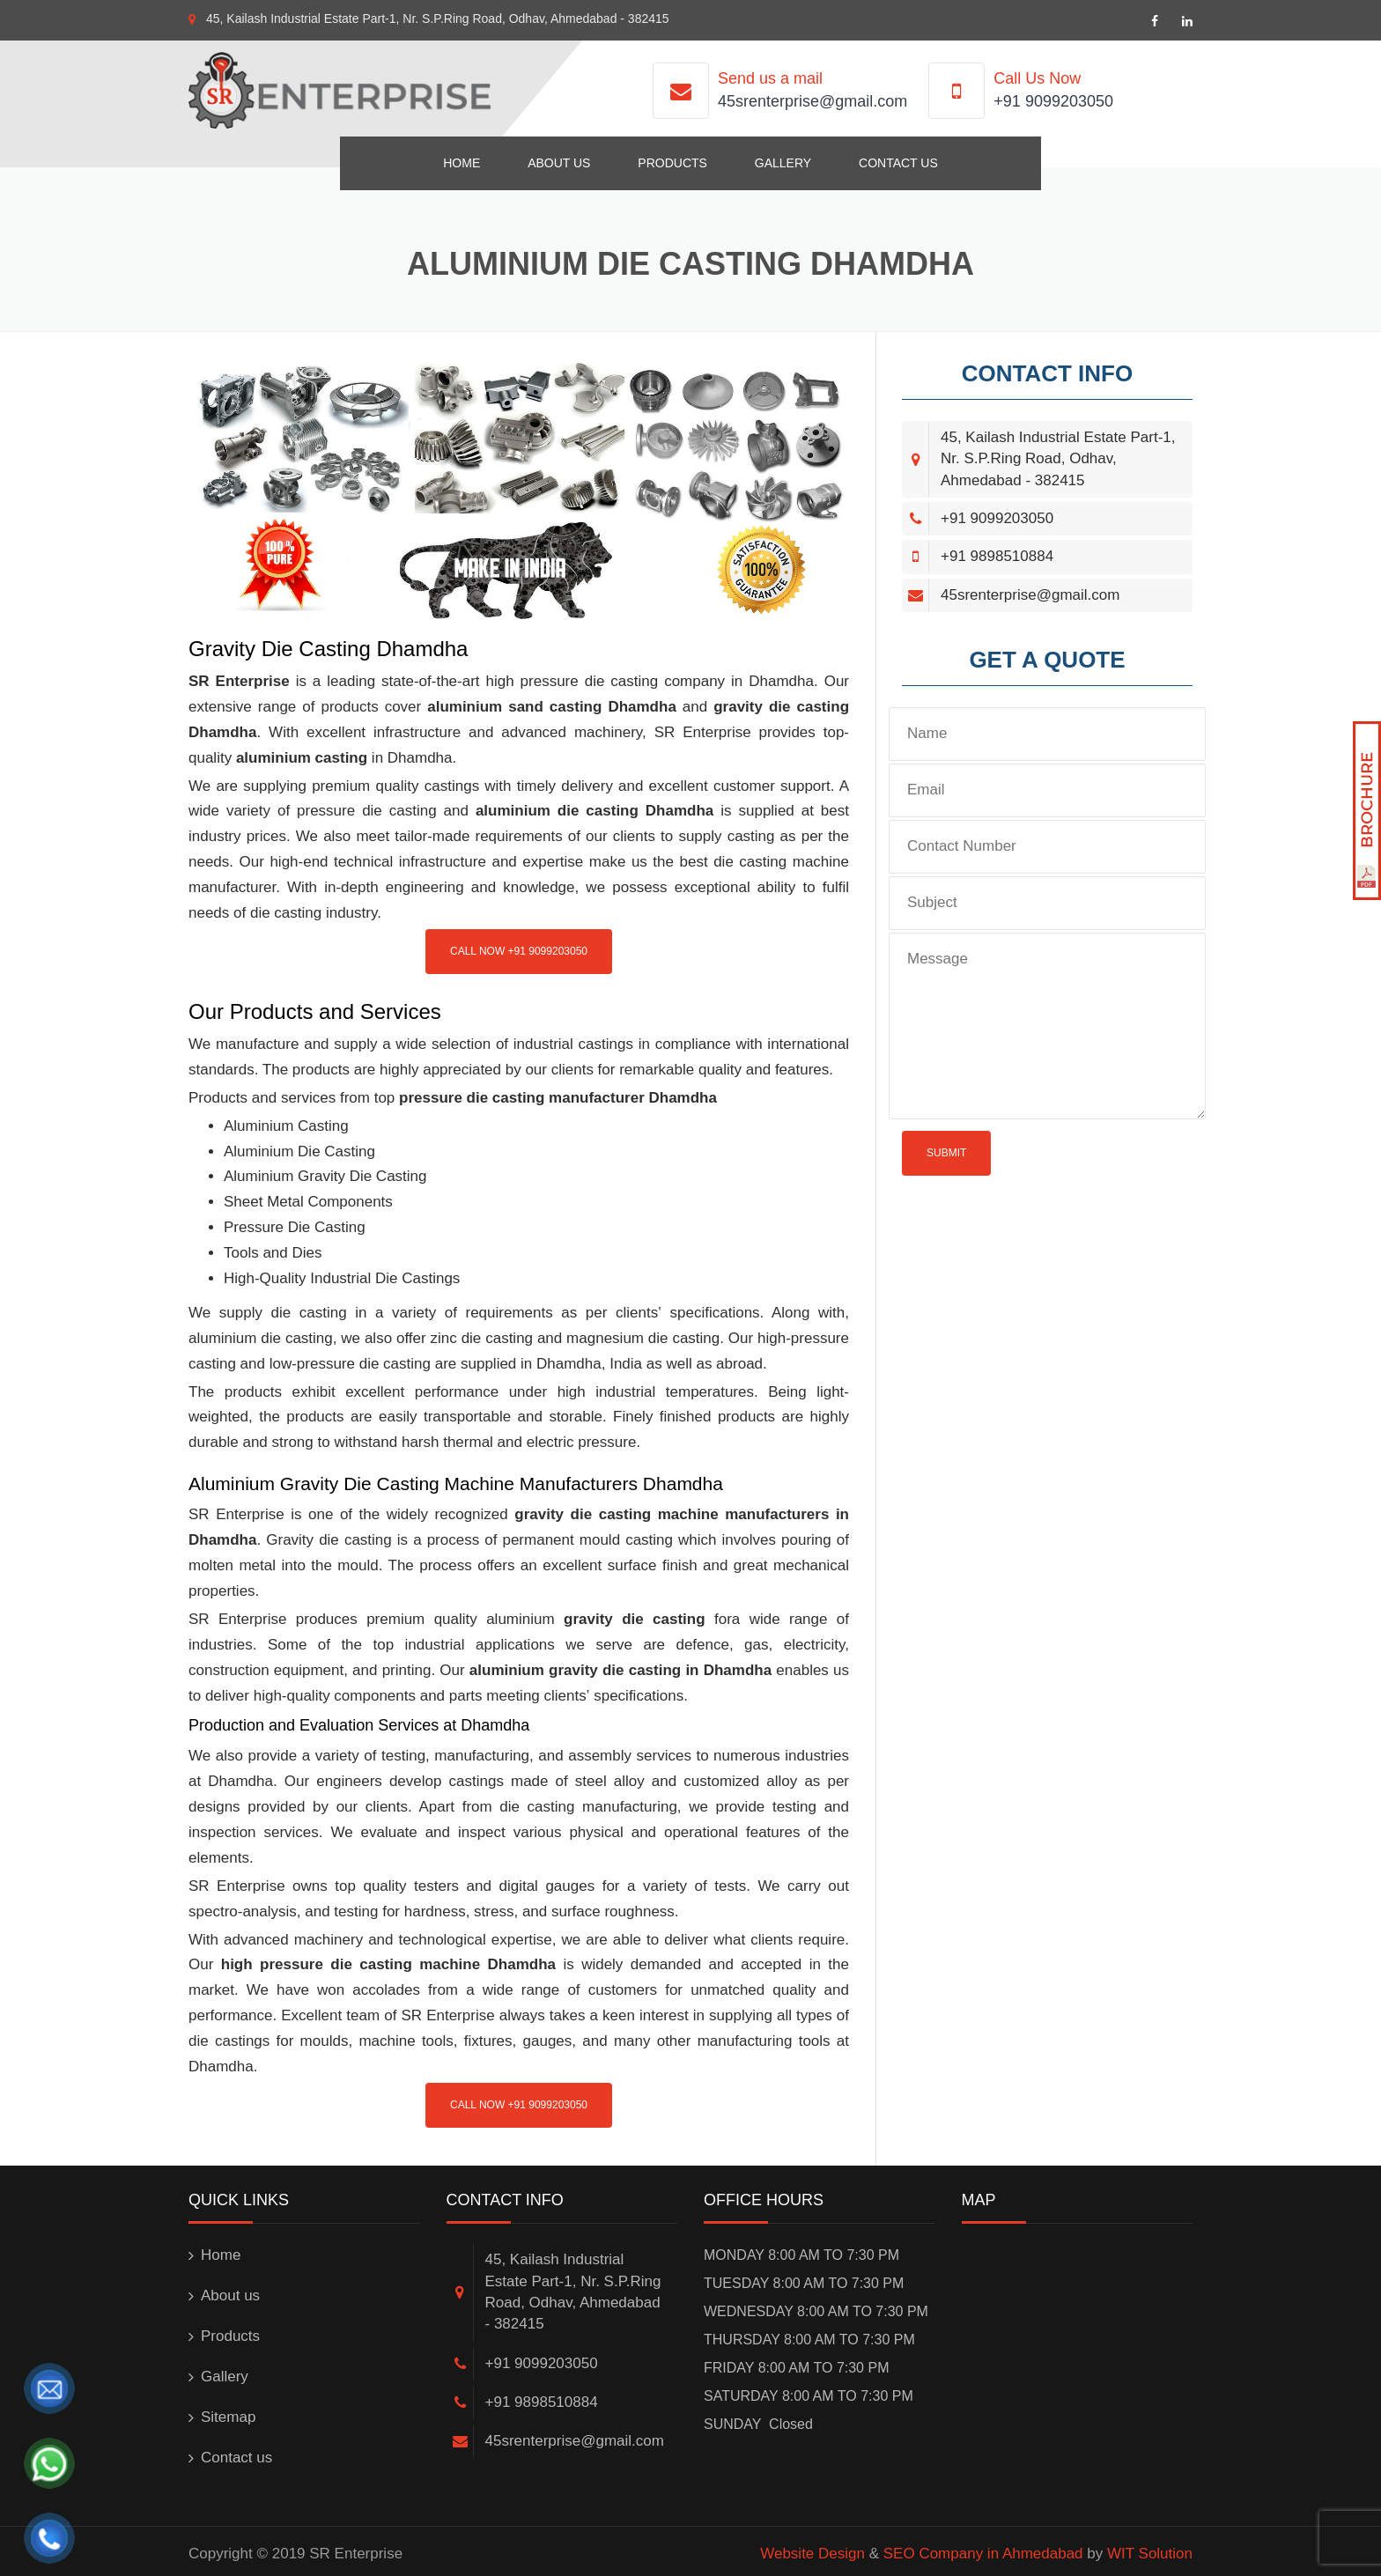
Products (672, 163)
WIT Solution (1150, 2553)
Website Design (812, 2553)
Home (461, 163)
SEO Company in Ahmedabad (983, 2553)
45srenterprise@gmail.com (812, 101)
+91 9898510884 (997, 556)
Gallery (783, 163)
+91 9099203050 (1053, 101)
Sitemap (228, 2417)
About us (559, 163)
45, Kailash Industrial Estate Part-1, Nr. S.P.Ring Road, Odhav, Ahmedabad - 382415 (437, 18)
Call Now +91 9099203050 (518, 951)
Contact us (898, 163)
